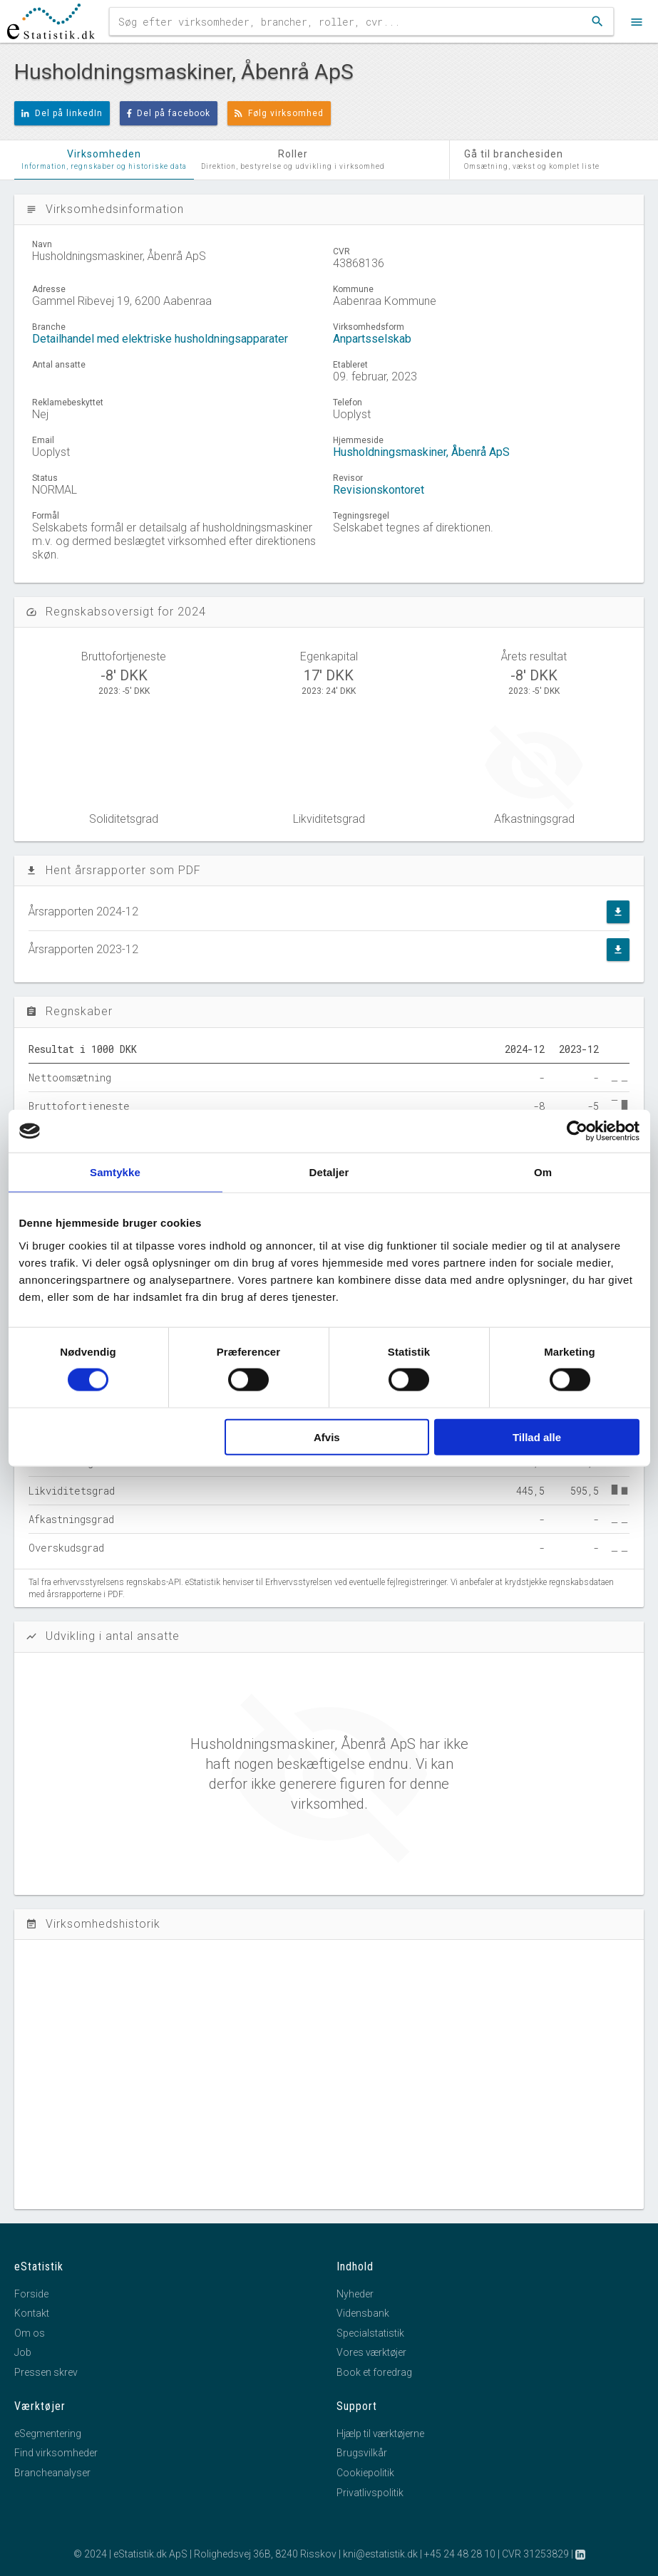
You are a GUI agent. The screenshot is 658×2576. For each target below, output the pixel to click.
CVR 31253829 (535, 2554)
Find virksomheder (56, 2452)
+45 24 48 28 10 (459, 2554)
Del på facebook (169, 113)
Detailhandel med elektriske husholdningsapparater (160, 339)
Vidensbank (362, 2313)
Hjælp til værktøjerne (380, 2433)
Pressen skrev (46, 2372)
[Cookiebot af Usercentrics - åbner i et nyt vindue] (577, 1131)
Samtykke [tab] (115, 1172)
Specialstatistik (370, 2333)
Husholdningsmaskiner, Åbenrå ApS (421, 452)
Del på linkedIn (62, 113)
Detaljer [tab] (329, 1172)
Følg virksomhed (279, 113)
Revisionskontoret (378, 490)
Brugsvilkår (361, 2452)
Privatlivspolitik (369, 2492)
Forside (31, 2294)
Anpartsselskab (372, 339)
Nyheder (355, 2294)
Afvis (327, 1436)
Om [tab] (543, 1172)
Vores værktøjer (371, 2352)
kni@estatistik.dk (380, 2554)
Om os (29, 2333)
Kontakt (31, 2313)
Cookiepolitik (365, 2472)
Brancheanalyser (52, 2472)
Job (22, 2352)
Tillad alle (537, 1436)
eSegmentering (47, 2433)
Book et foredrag (374, 2372)
